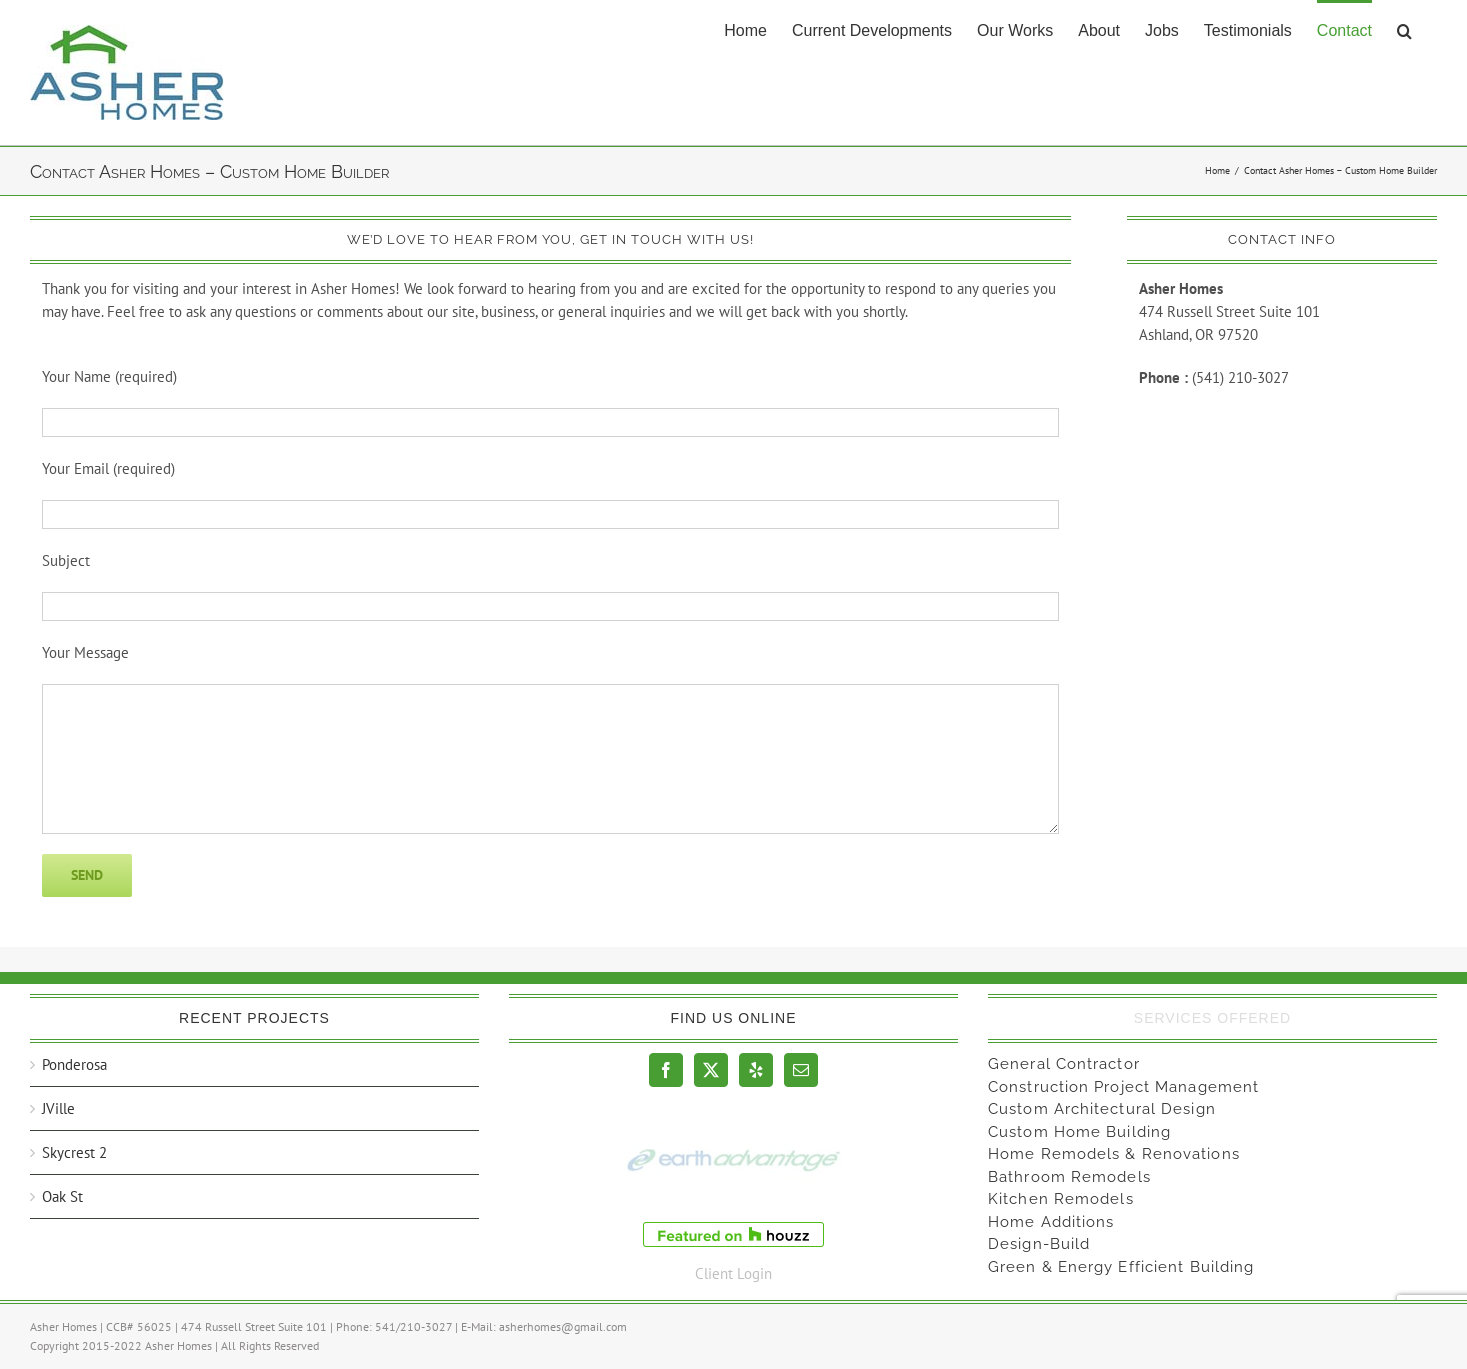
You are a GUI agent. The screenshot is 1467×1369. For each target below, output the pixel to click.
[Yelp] (756, 1070)
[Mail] (801, 1070)
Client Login (733, 1273)
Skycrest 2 (74, 1152)
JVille (58, 1108)
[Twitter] (711, 1070)
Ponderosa (74, 1064)
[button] (1404, 29)
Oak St (62, 1196)
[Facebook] (666, 1070)
